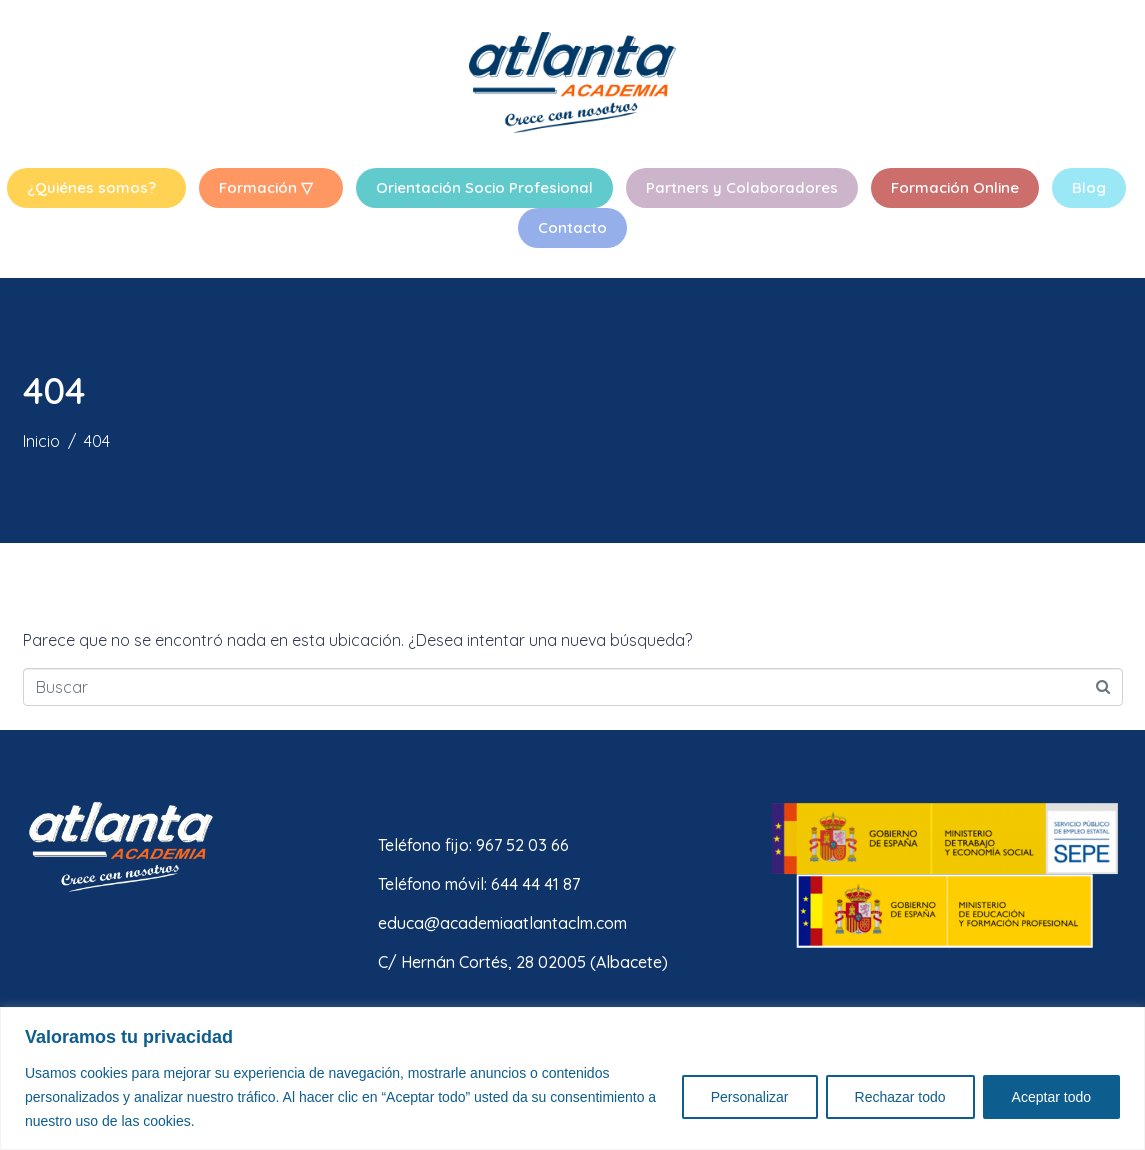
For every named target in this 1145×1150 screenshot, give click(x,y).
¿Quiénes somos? (91, 187)
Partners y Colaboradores (742, 187)
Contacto (572, 227)
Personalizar (750, 1097)
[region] (572, 1078)
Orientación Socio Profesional (484, 187)
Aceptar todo (1051, 1097)
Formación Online (955, 187)
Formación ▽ (266, 187)
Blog (1089, 187)
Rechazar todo (900, 1097)
